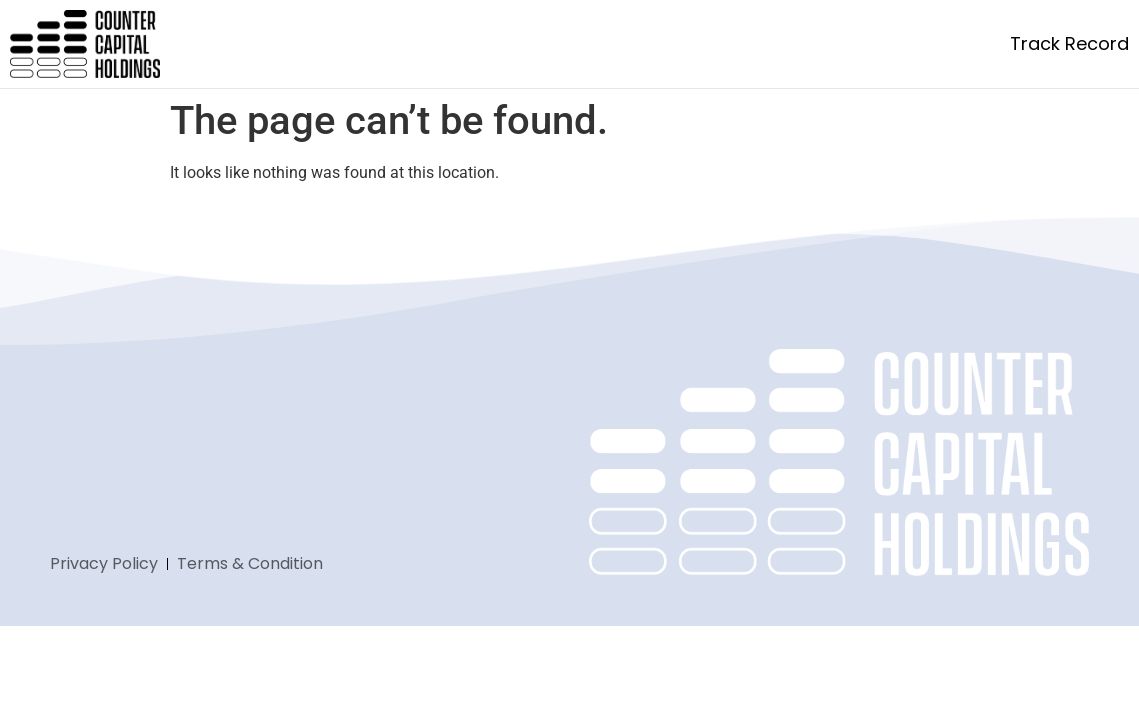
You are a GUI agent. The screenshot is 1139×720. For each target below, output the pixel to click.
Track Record (1069, 43)
